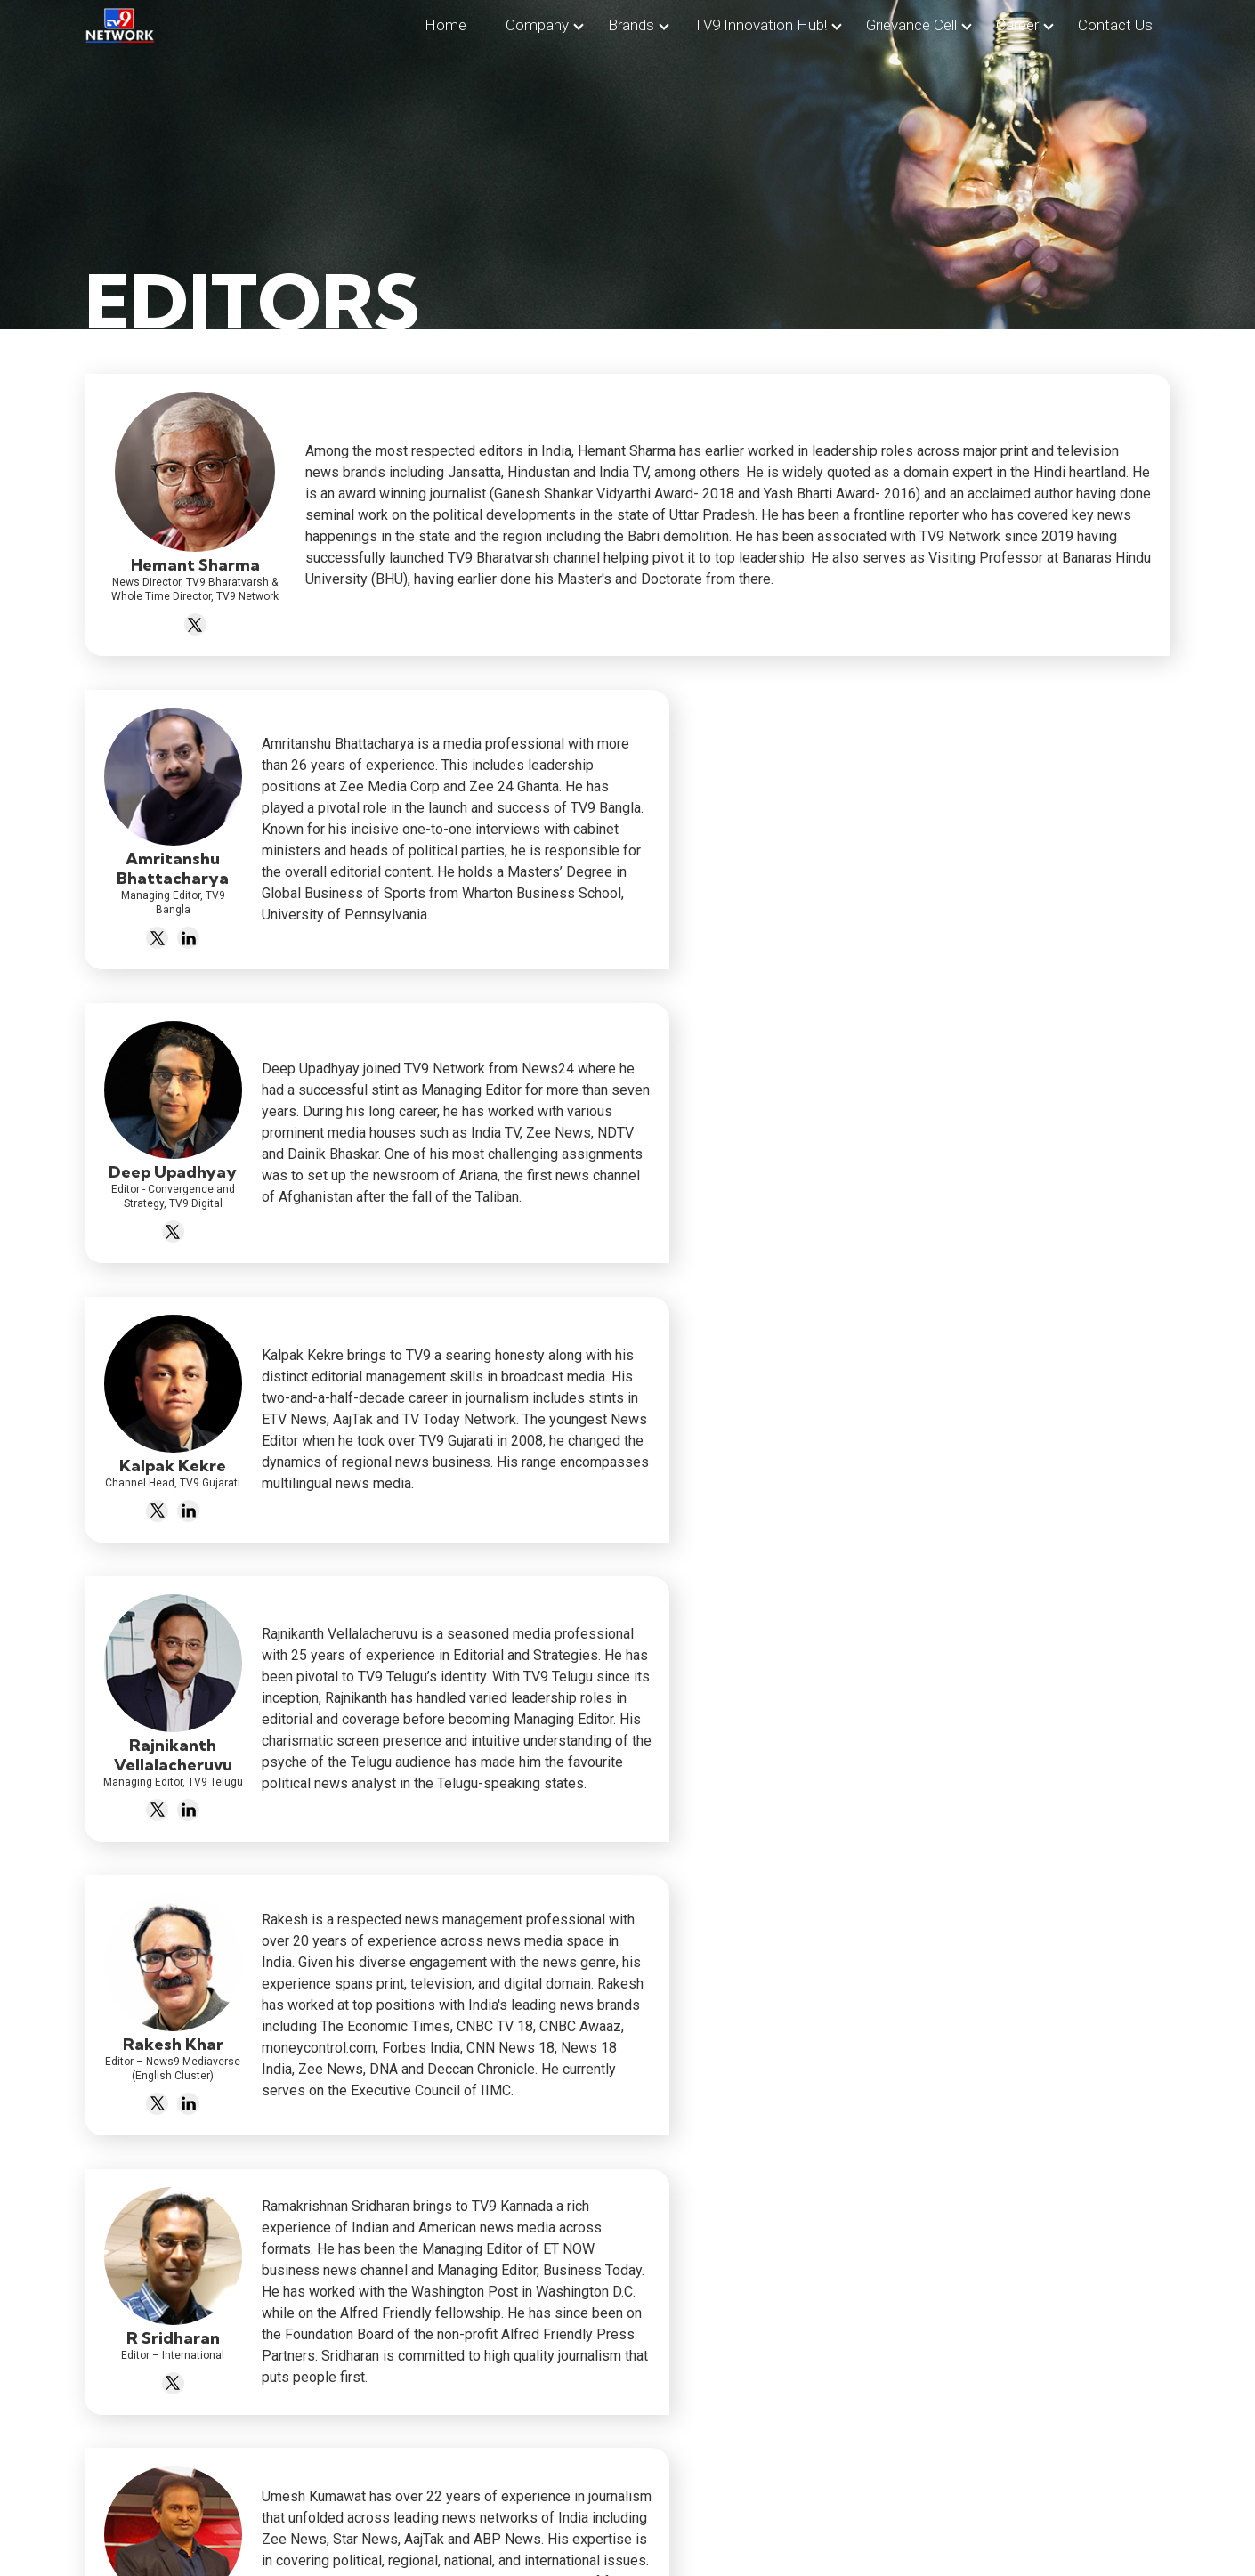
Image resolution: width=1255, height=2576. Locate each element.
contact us (1115, 25)
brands (631, 25)
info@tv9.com (429, 2403)
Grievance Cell (911, 25)
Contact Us (575, 2522)
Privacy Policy (672, 2522)
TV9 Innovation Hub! (760, 25)
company (537, 25)
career (1017, 25)
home (445, 25)
